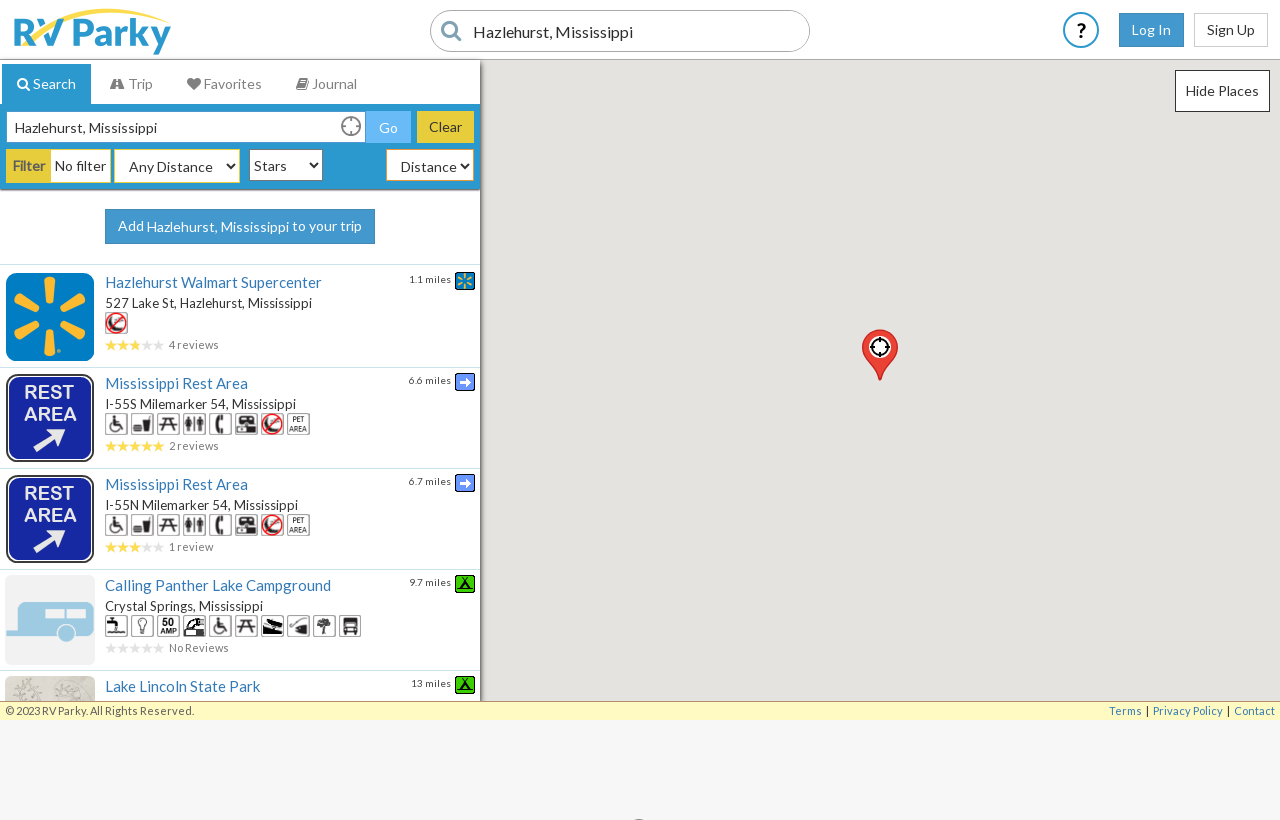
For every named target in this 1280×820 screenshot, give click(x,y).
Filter (29, 165)
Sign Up (1231, 29)
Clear (445, 126)
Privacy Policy (1188, 710)
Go (388, 127)
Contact (1254, 710)
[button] (880, 355)
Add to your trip (240, 227)
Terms (1125, 710)
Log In (1151, 29)
